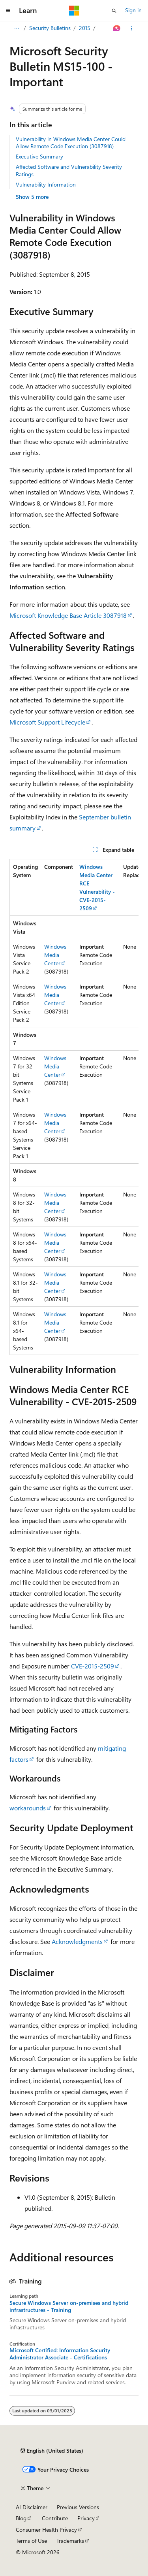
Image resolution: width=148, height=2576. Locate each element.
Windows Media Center (55, 955)
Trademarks (70, 2540)
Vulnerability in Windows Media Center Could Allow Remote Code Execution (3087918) (71, 142)
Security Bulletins (50, 28)
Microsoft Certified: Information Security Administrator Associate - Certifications (59, 2354)
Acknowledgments (77, 1941)
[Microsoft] (74, 11)
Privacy (86, 2518)
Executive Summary (39, 156)
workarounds (27, 1808)
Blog (21, 2518)
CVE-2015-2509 (92, 1666)
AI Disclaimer (31, 2507)
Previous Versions (78, 2507)
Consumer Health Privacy (46, 2529)
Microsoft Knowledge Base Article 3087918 (68, 615)
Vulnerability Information (46, 184)
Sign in (133, 10)
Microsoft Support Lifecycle (47, 722)
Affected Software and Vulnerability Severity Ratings (69, 170)
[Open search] (114, 11)
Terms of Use (31, 2540)
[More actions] (132, 28)
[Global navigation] (8, 11)
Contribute (55, 2518)
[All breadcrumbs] (16, 28)
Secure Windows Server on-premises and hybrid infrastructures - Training (68, 2306)
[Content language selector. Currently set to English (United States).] (52, 2450)
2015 (84, 28)
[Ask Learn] (117, 28)
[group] (74, 1107)
